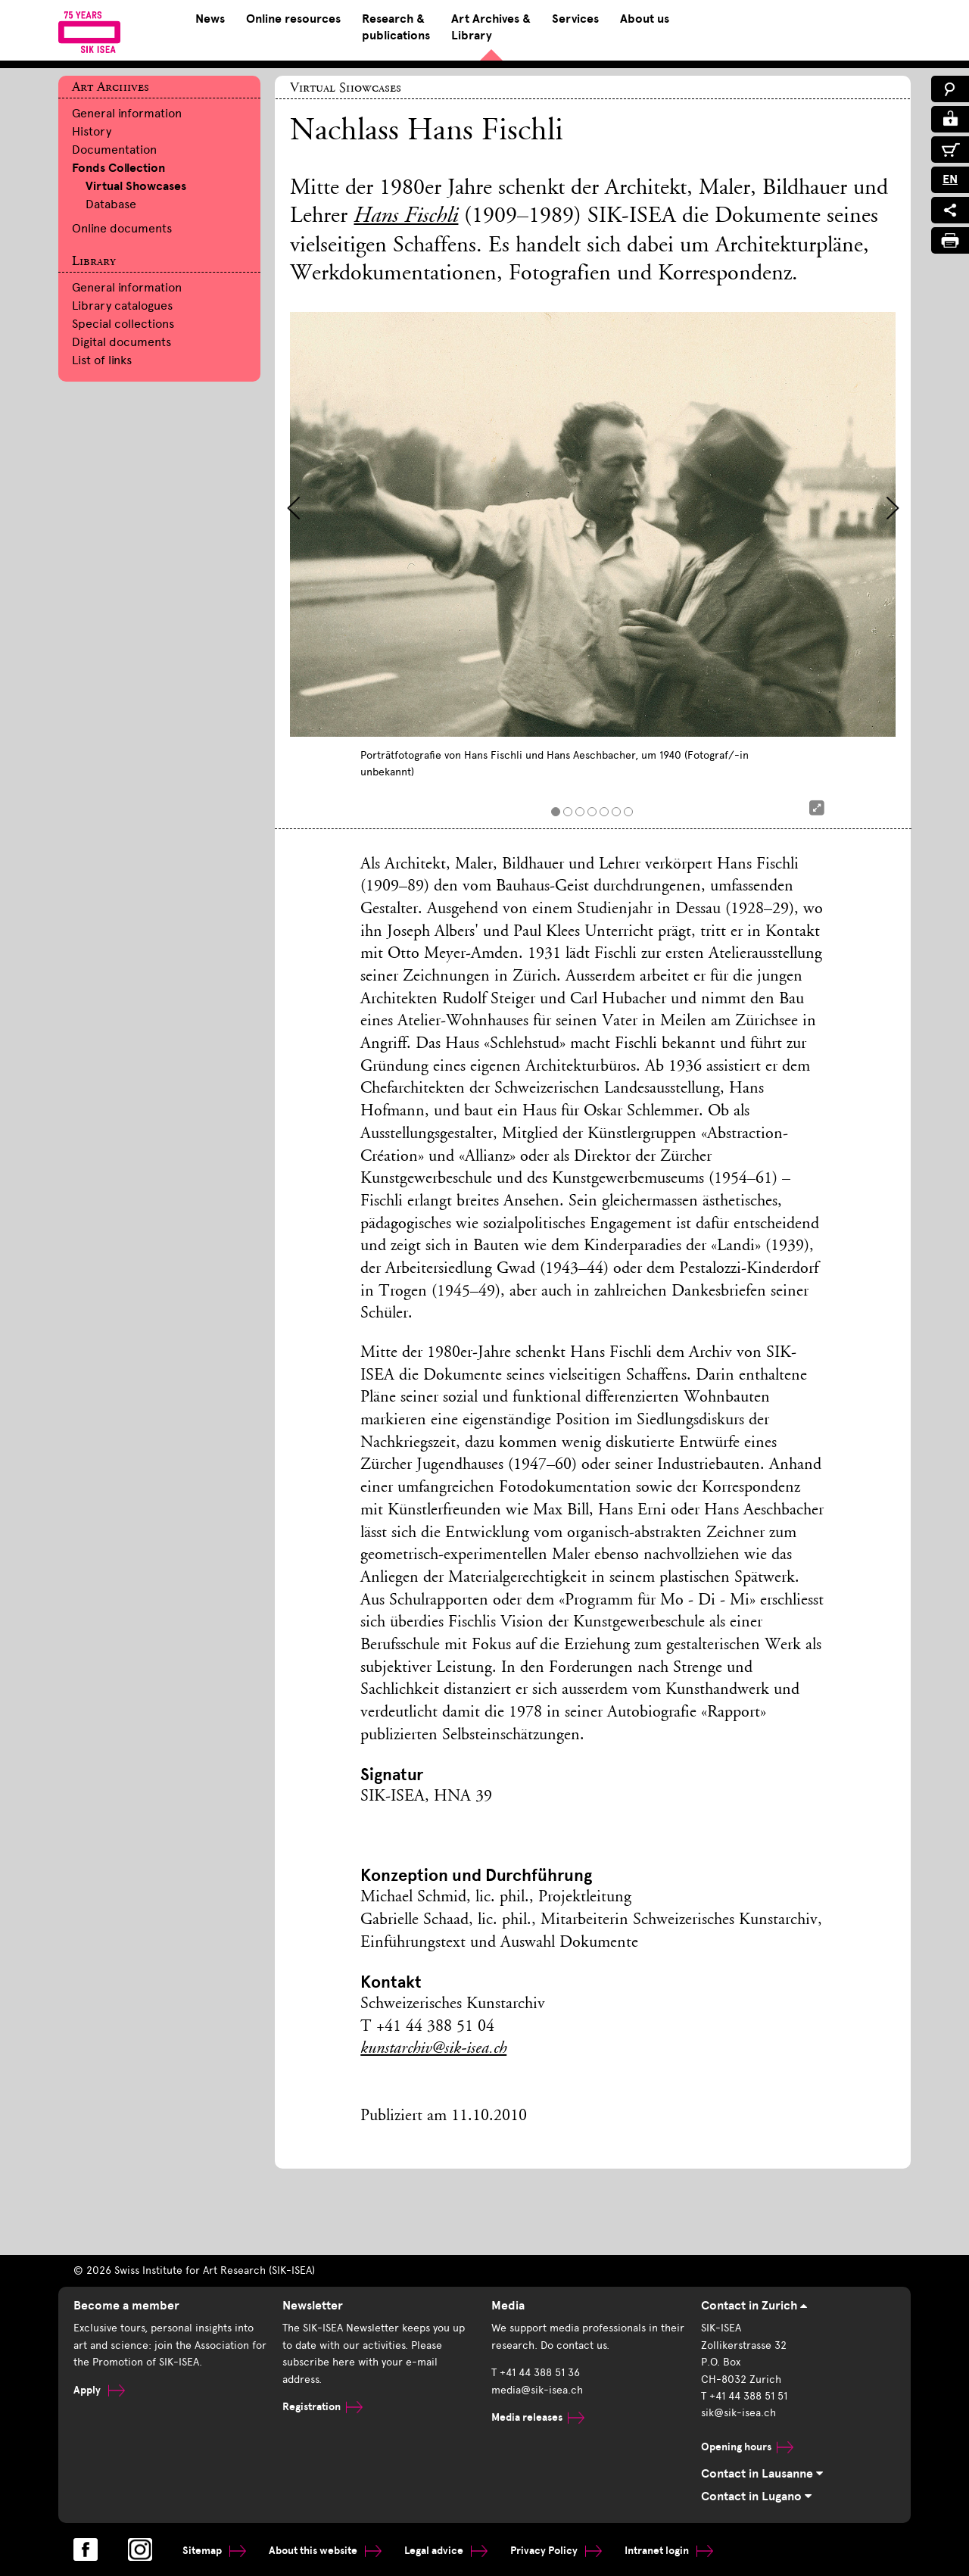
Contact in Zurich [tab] (754, 2305)
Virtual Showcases (136, 186)
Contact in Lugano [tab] (756, 2496)
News (210, 19)
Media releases (537, 2417)
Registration (322, 2406)
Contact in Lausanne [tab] (762, 2473)
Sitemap (214, 2550)
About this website (325, 2550)
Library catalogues (122, 305)
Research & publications (396, 27)
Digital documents (121, 342)
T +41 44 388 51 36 (535, 2372)
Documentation (114, 149)
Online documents (122, 228)
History (91, 131)
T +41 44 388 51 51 (744, 2396)
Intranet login (669, 2550)
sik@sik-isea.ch (738, 2412)
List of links (102, 360)
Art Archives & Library (491, 27)
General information (127, 113)
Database (111, 204)
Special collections (123, 324)
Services (575, 19)
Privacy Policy (556, 2550)
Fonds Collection (118, 168)
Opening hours (747, 2446)
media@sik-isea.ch (537, 2390)
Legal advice (446, 2550)
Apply (99, 2390)
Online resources (293, 19)
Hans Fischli (406, 217)
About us (644, 19)
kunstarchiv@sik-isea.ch (433, 2049)
